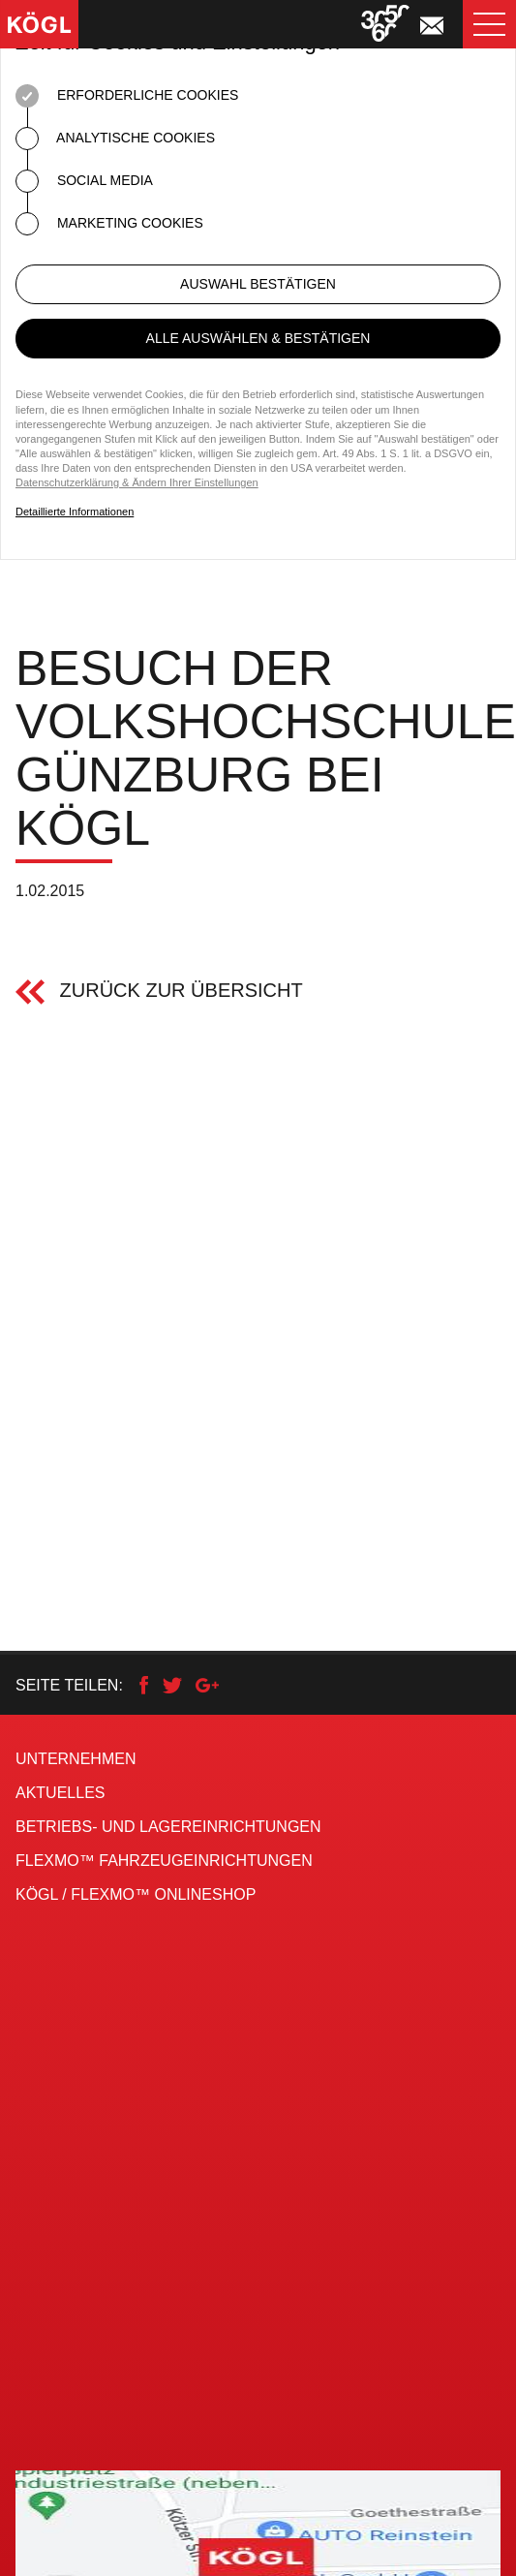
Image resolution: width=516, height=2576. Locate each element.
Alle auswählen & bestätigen (258, 338)
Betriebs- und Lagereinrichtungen (168, 1826)
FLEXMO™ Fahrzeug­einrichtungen (164, 1860)
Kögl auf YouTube (119, 2439)
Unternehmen (75, 1759)
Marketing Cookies (109, 223)
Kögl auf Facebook (124, 2371)
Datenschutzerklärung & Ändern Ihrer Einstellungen (136, 482)
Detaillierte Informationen (74, 511)
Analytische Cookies (115, 138)
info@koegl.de (61, 2320)
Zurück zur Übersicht (178, 990)
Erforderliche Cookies (126, 96)
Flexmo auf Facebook (140, 2405)
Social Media (84, 181)
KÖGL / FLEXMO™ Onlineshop (135, 1894)
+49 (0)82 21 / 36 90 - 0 (112, 2281)
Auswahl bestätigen (258, 284)
